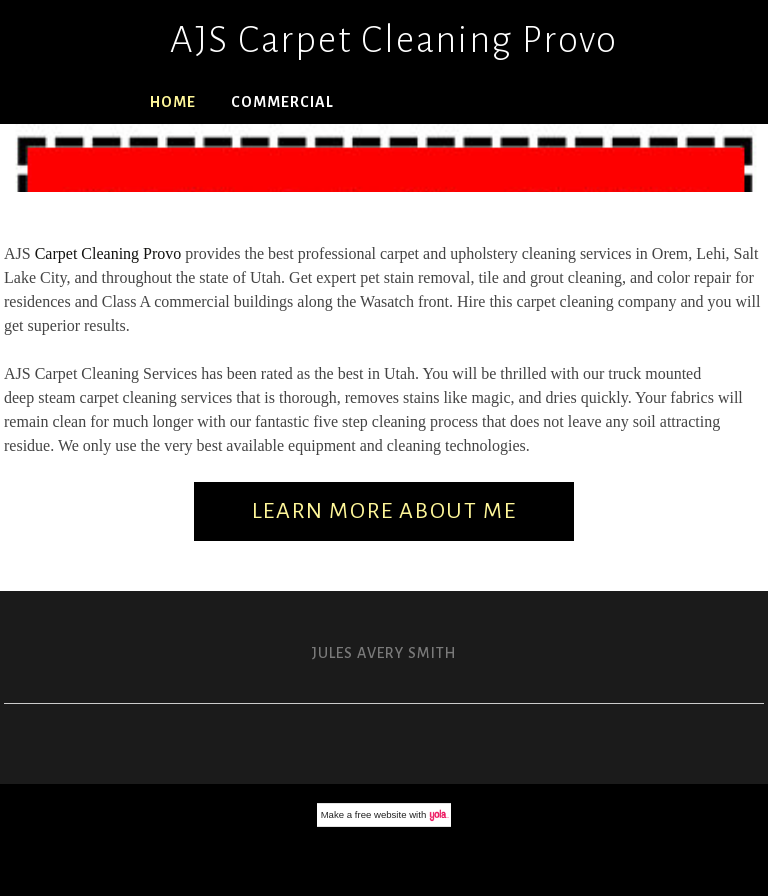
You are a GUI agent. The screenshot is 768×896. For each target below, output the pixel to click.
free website (381, 814)
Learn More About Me (384, 511)
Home (173, 102)
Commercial (282, 102)
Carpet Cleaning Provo (108, 253)
